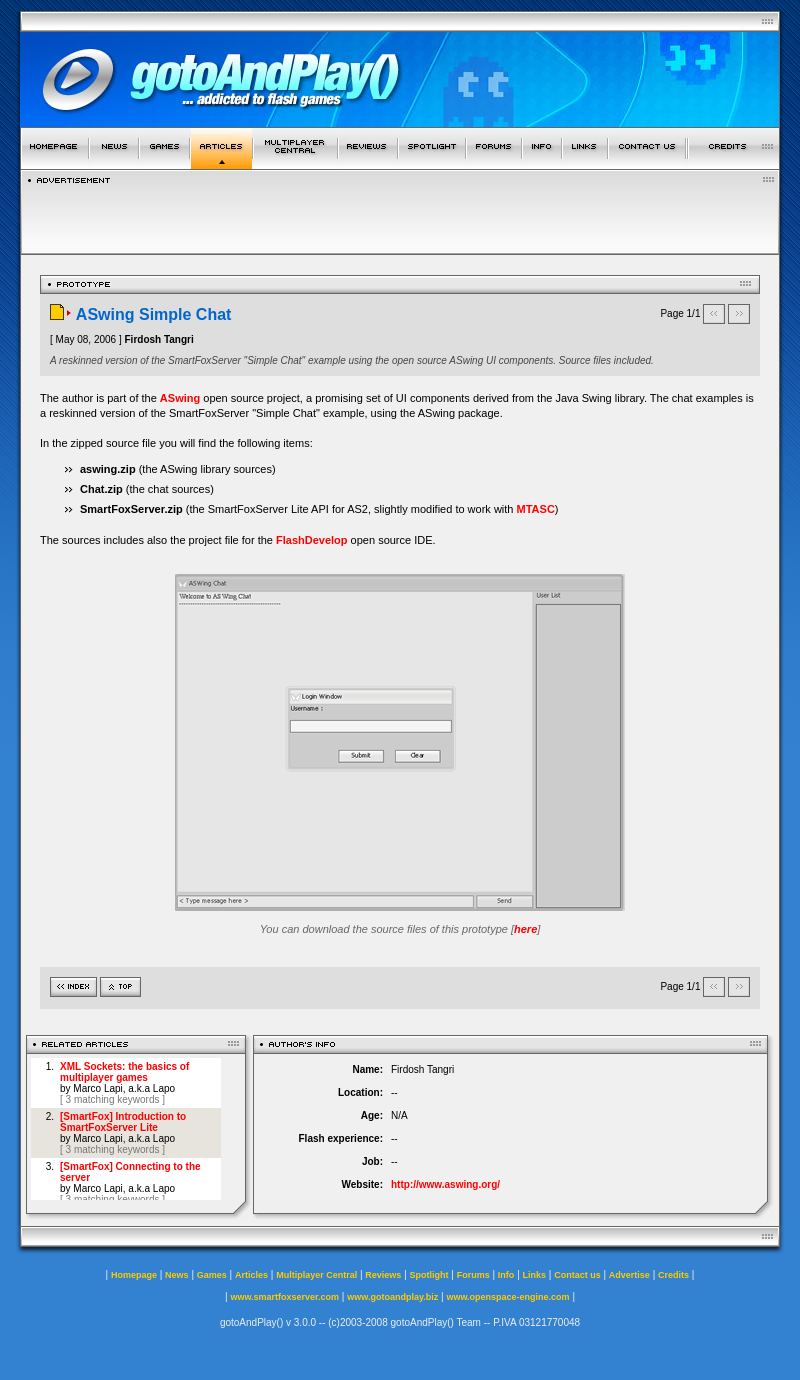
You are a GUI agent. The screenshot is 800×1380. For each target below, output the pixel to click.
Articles (251, 1275)
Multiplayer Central (316, 1275)
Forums (473, 1275)
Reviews (383, 1275)
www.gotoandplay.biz (392, 1297)
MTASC (536, 509)
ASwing (180, 398)
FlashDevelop (312, 540)
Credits (673, 1275)
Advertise (629, 1275)
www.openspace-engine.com (507, 1297)
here (525, 929)
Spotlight (429, 1275)
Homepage (134, 1275)
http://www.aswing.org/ (445, 1184)
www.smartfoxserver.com (284, 1297)
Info (506, 1275)
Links (535, 1275)
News (177, 1275)
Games (212, 1275)
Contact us (577, 1275)
